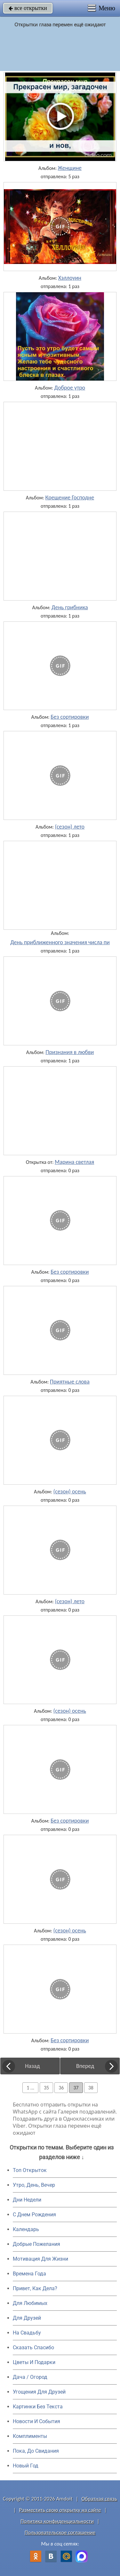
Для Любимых (30, 2303)
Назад (32, 2066)
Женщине (70, 168)
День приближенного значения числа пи (60, 942)
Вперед (85, 2066)
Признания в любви (69, 1052)
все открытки (28, 8)
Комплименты (30, 2436)
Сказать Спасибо (33, 2347)
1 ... (30, 2088)
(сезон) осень (69, 1491)
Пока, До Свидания (36, 2451)
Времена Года (29, 2274)
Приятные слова (70, 1382)
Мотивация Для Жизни (40, 2259)
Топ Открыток (30, 2170)
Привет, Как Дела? (35, 2288)
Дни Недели (27, 2200)
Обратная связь (99, 2498)
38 (90, 2088)
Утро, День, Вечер (34, 2185)
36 (61, 2088)
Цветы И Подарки (34, 2362)
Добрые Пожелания (36, 2244)
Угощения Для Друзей (39, 2392)
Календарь (26, 2229)
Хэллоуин (69, 278)
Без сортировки (70, 717)
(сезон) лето (70, 827)
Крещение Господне (69, 497)
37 (75, 2088)
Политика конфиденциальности (57, 2521)
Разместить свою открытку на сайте (60, 2510)
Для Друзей (27, 2318)
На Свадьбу (27, 2333)
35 (46, 2088)
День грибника (70, 607)
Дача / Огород (30, 2377)
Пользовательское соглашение (60, 2532)
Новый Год (25, 2466)
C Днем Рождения (34, 2214)
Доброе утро (69, 388)
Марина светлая (74, 1162)
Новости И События (36, 2421)
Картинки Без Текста (38, 2407)
